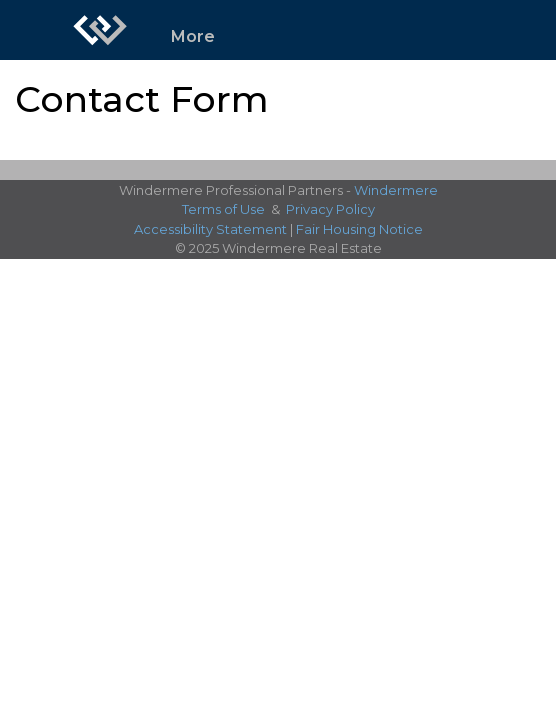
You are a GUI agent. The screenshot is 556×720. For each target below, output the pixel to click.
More (193, 36)
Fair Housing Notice (359, 229)
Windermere (396, 190)
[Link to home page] (100, 30)
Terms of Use (223, 209)
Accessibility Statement (210, 229)
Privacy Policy (330, 209)
